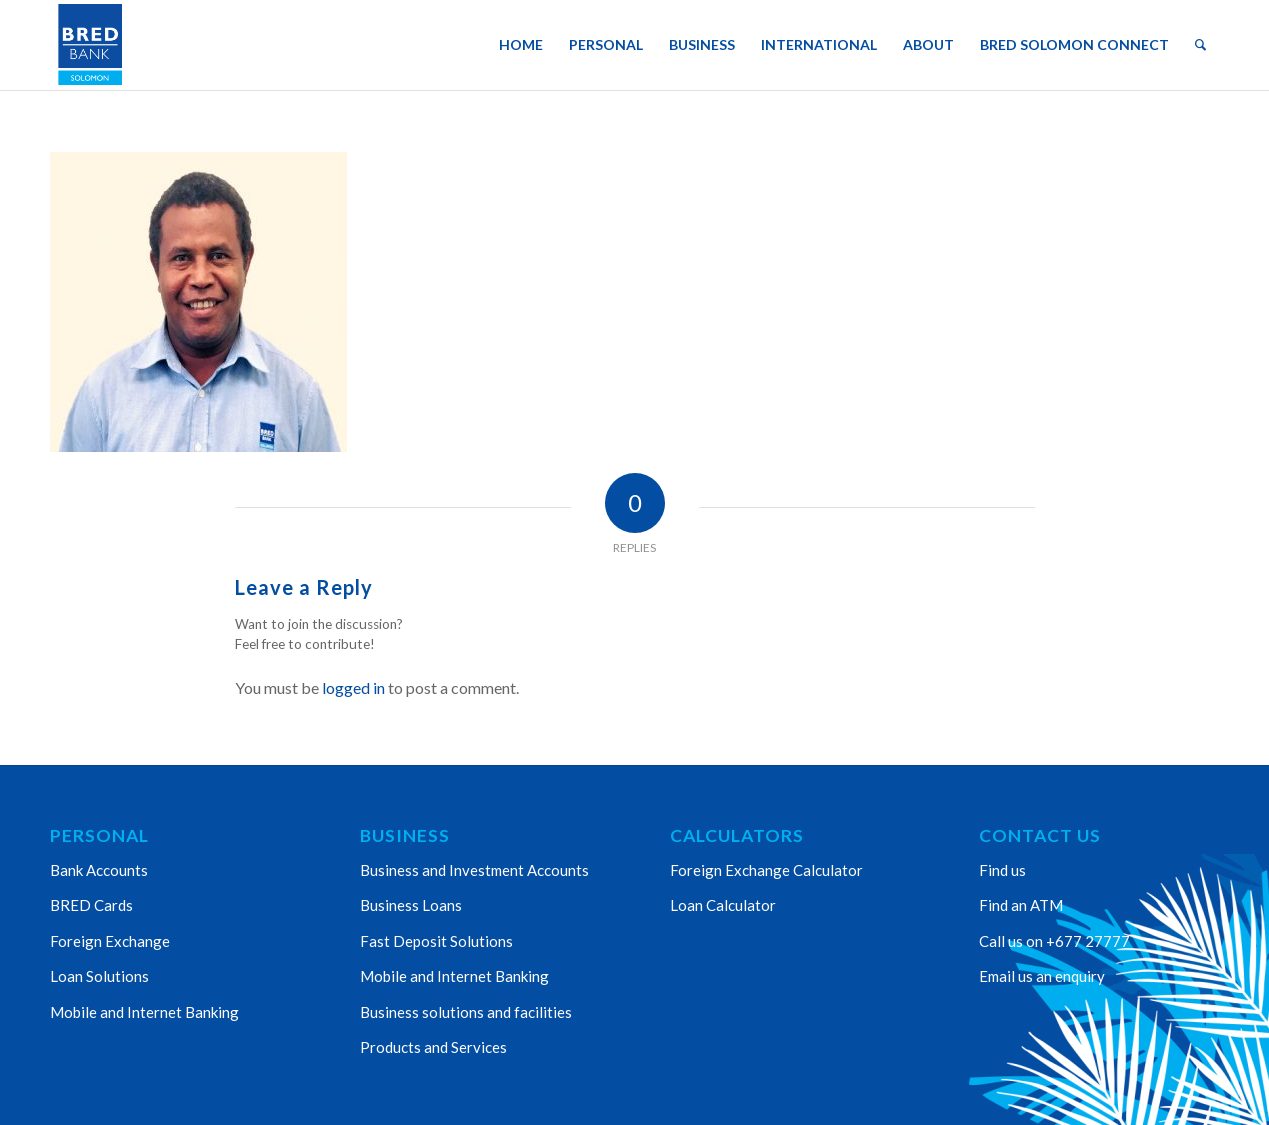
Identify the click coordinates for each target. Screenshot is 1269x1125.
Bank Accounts (99, 870)
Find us (1002, 870)
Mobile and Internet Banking (144, 1012)
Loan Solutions (99, 976)
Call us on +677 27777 (1054, 941)
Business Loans (411, 905)
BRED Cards (91, 905)
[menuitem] (521, 45)
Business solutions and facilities (466, 1012)
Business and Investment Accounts (474, 870)
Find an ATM (1021, 905)
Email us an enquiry (1042, 976)
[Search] (1200, 45)
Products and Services (433, 1047)
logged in (353, 687)
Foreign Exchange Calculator (766, 870)
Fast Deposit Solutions (436, 941)
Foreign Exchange (110, 941)
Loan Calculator (723, 905)
